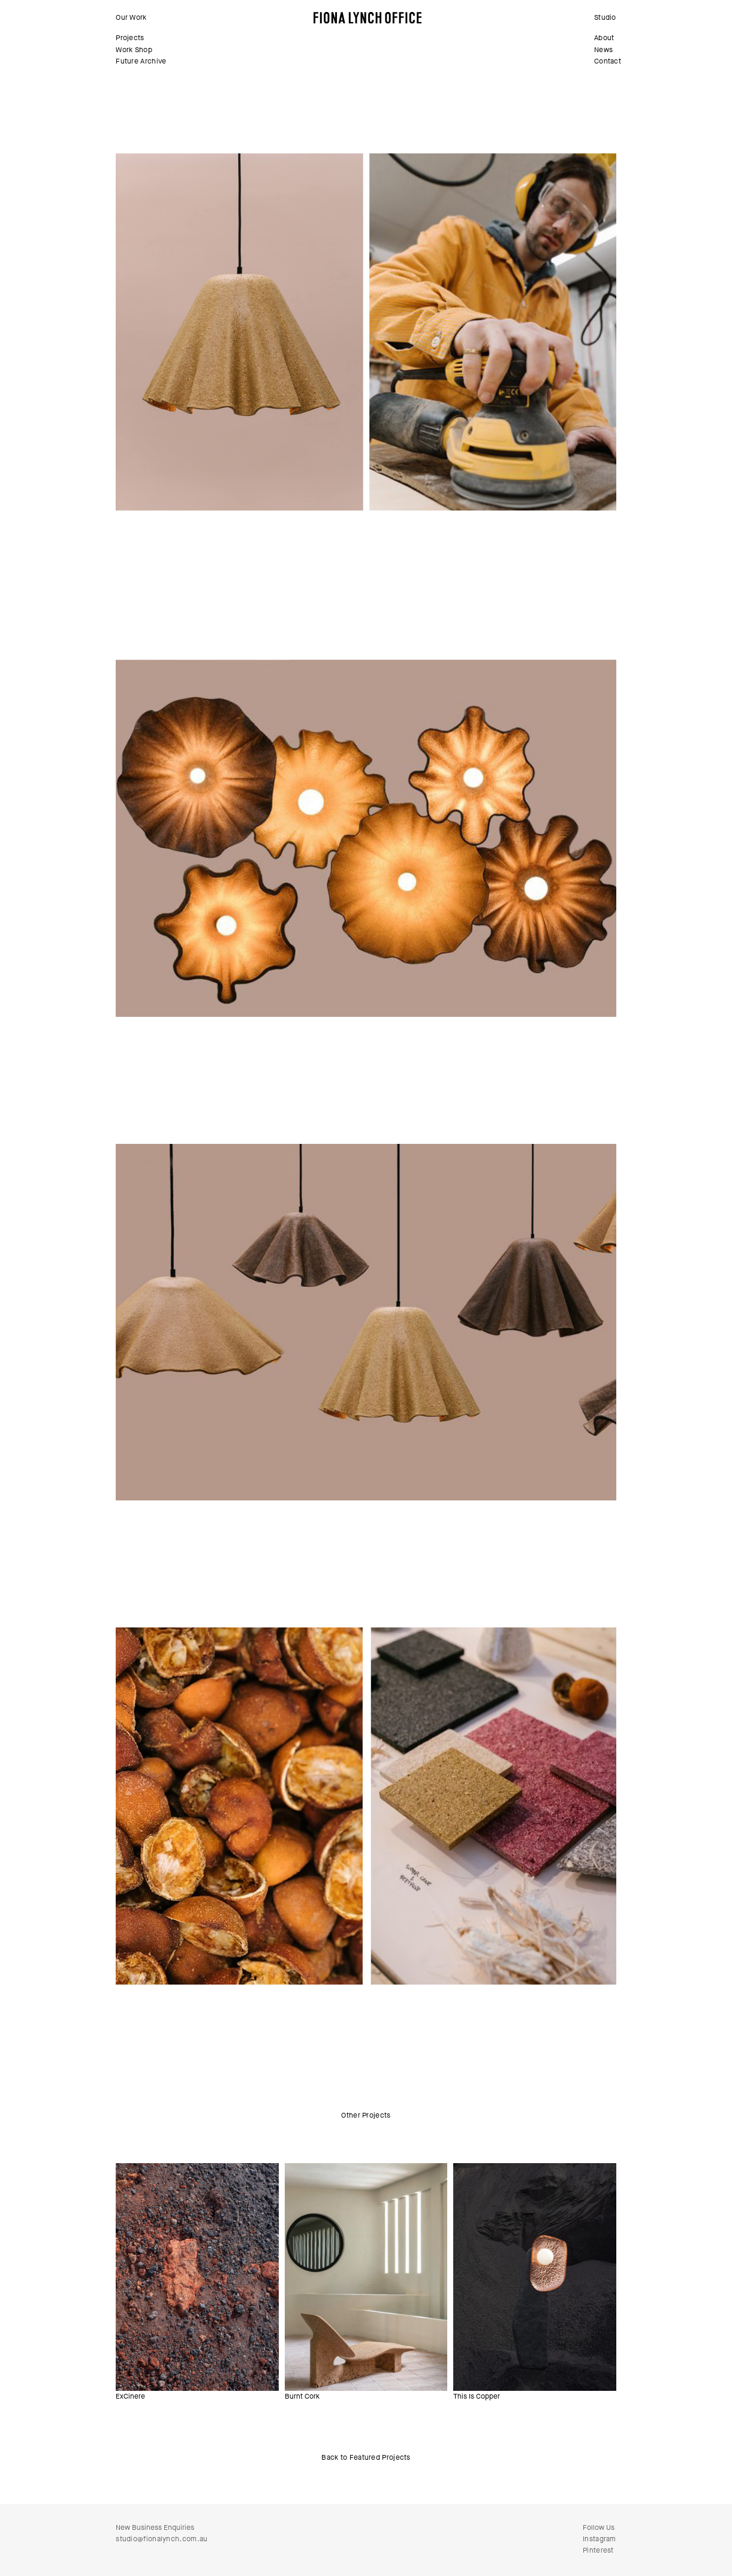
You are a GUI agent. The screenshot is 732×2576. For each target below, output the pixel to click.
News (603, 50)
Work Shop (134, 50)
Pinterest (598, 2550)
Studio (605, 17)
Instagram (599, 2539)
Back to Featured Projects (366, 2457)
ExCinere (130, 2396)
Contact (607, 61)
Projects (130, 38)
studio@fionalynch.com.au (161, 2539)
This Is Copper (476, 2396)
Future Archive (141, 61)
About (604, 38)
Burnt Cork (302, 2396)
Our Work (131, 17)
